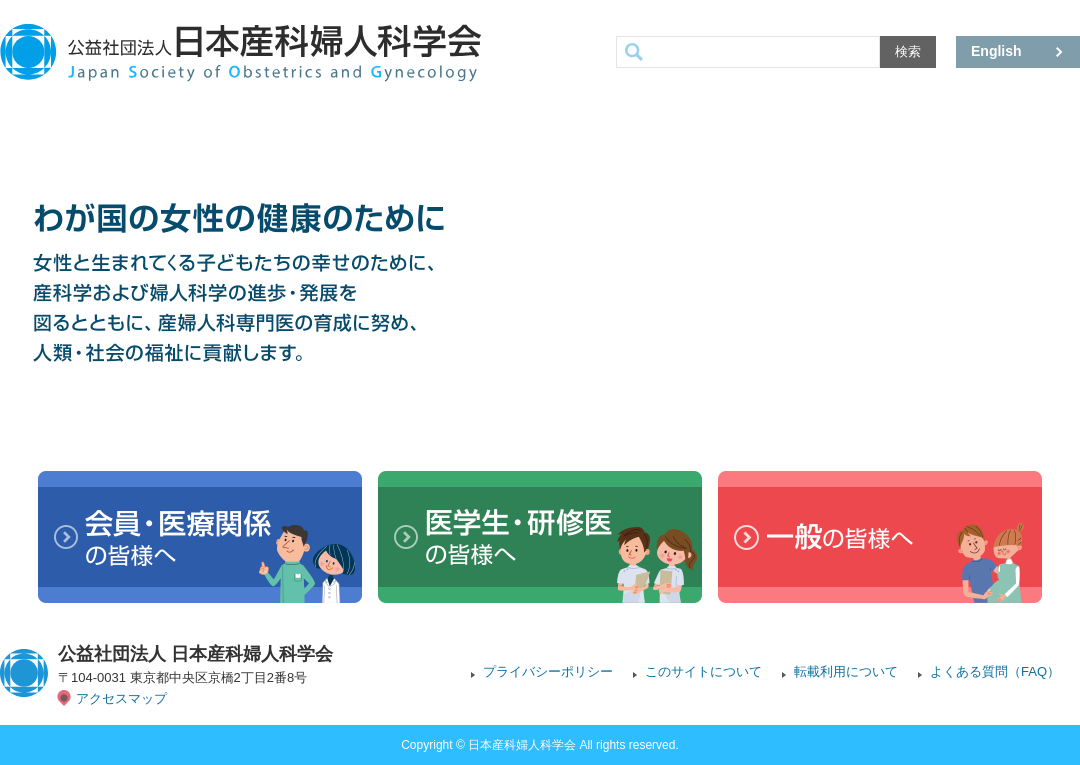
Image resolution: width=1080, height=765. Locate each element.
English (996, 51)
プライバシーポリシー (548, 671)
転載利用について (846, 671)
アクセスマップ (121, 698)
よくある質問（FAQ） (995, 671)
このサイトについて (703, 671)
